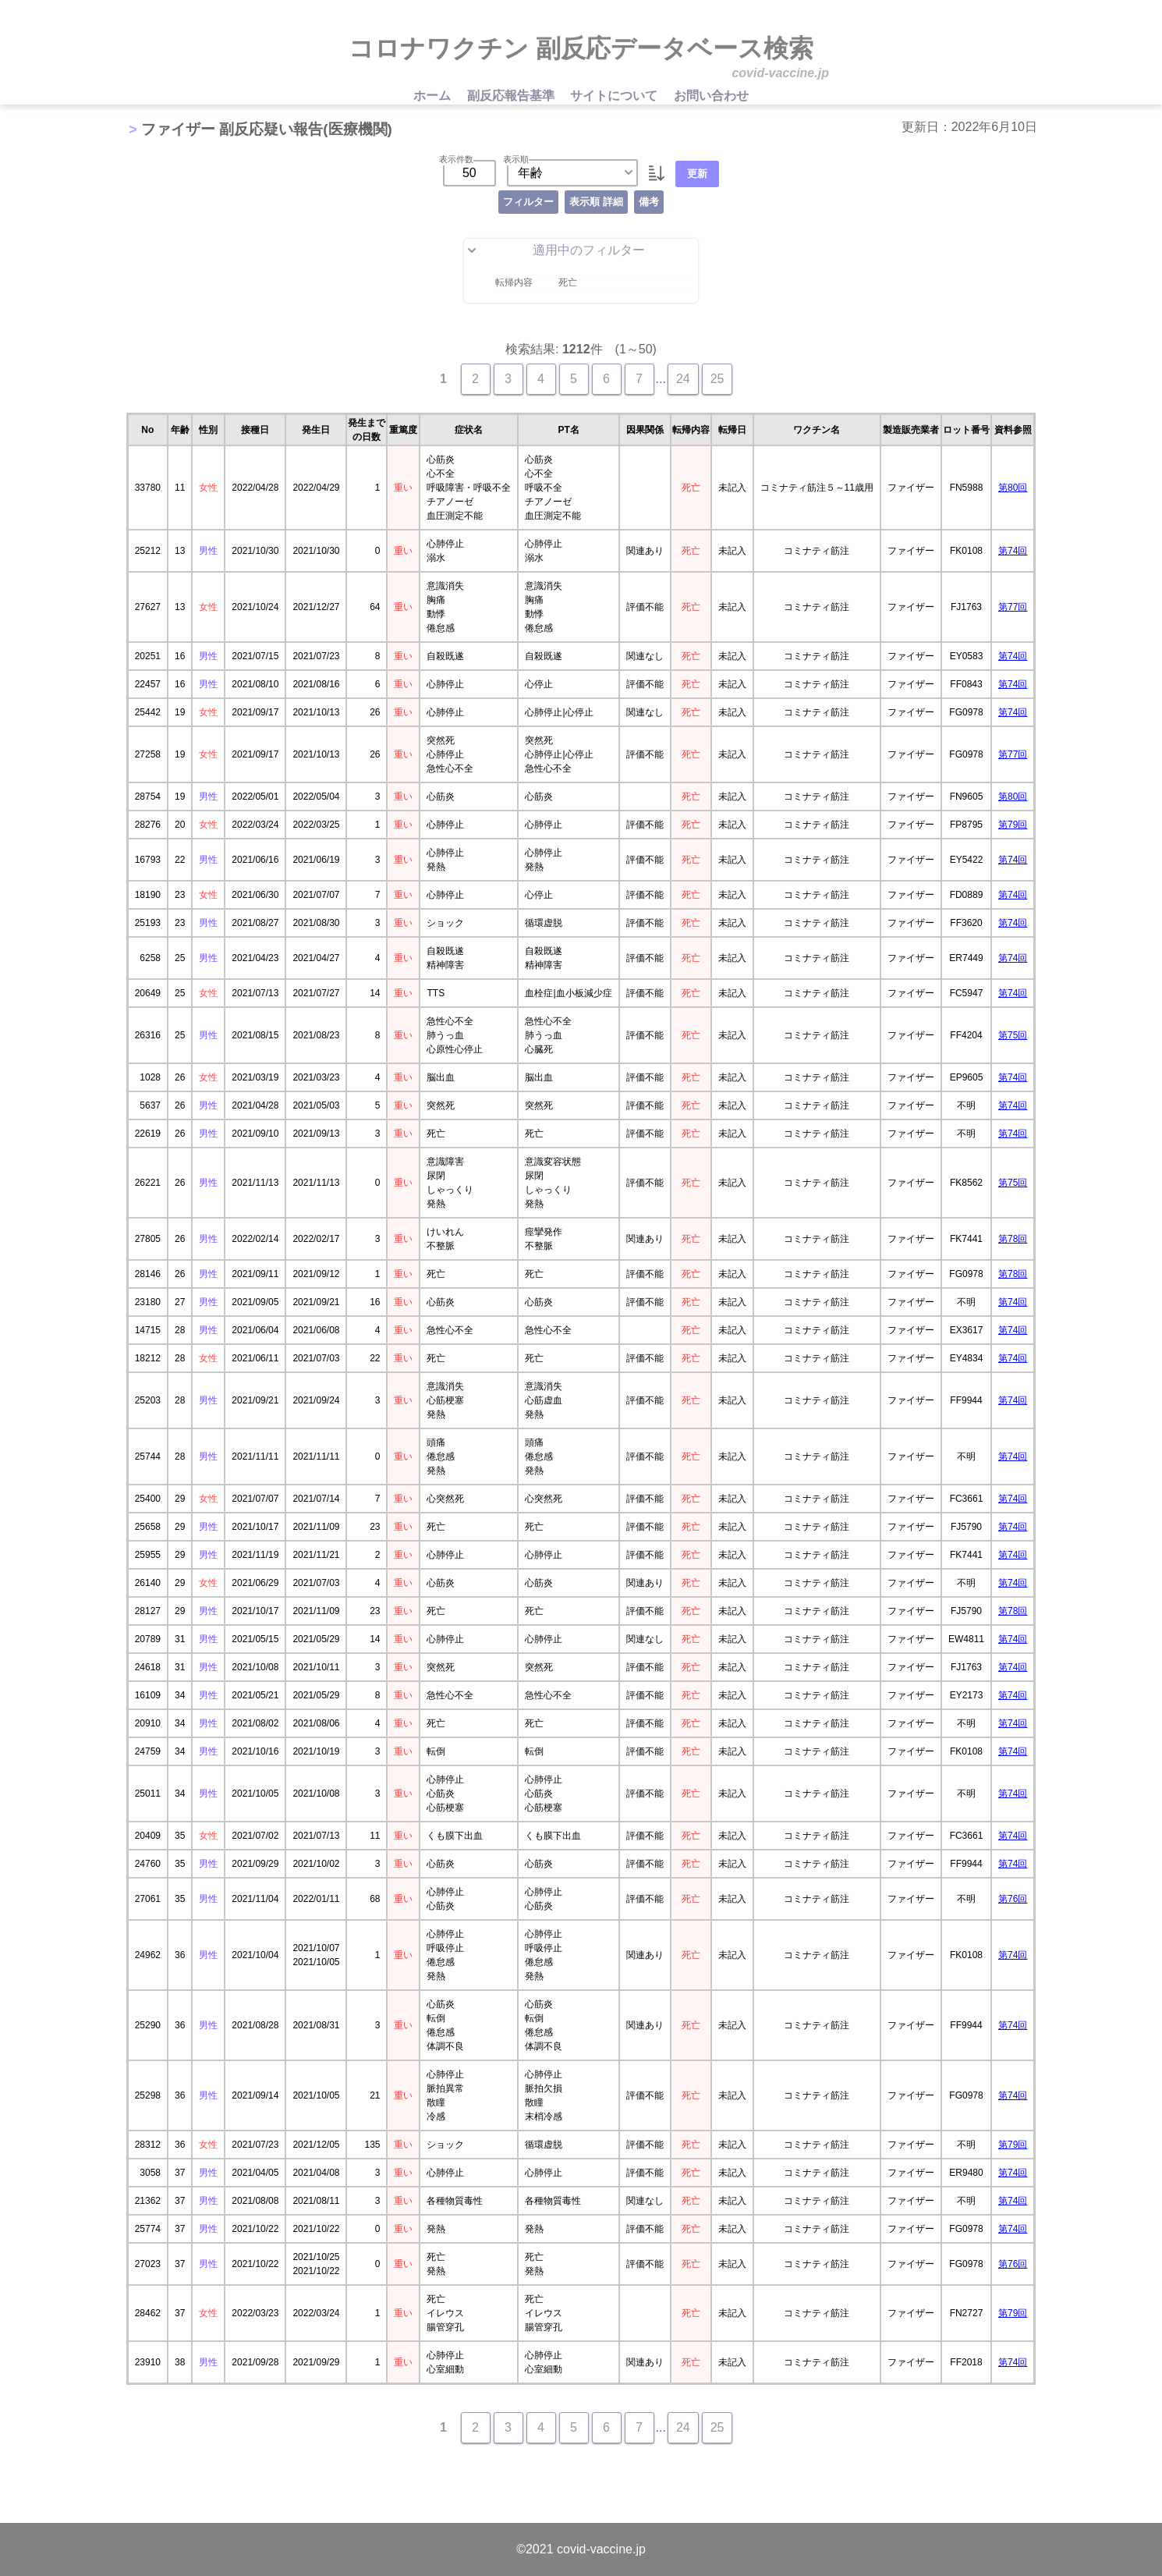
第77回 (1012, 606)
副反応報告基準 (512, 95)
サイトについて (615, 95)
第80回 (1012, 487)
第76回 (1012, 1898)
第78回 (1012, 1238)
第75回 (1012, 1035)
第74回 (1012, 550)
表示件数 (456, 159)
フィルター (528, 202)
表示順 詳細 (596, 202)
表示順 (516, 159)
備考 (649, 202)
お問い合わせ (711, 95)
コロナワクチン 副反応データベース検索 (581, 48)
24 (683, 378)
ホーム (433, 95)
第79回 (1012, 824)
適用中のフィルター (556, 250)
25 (717, 378)
